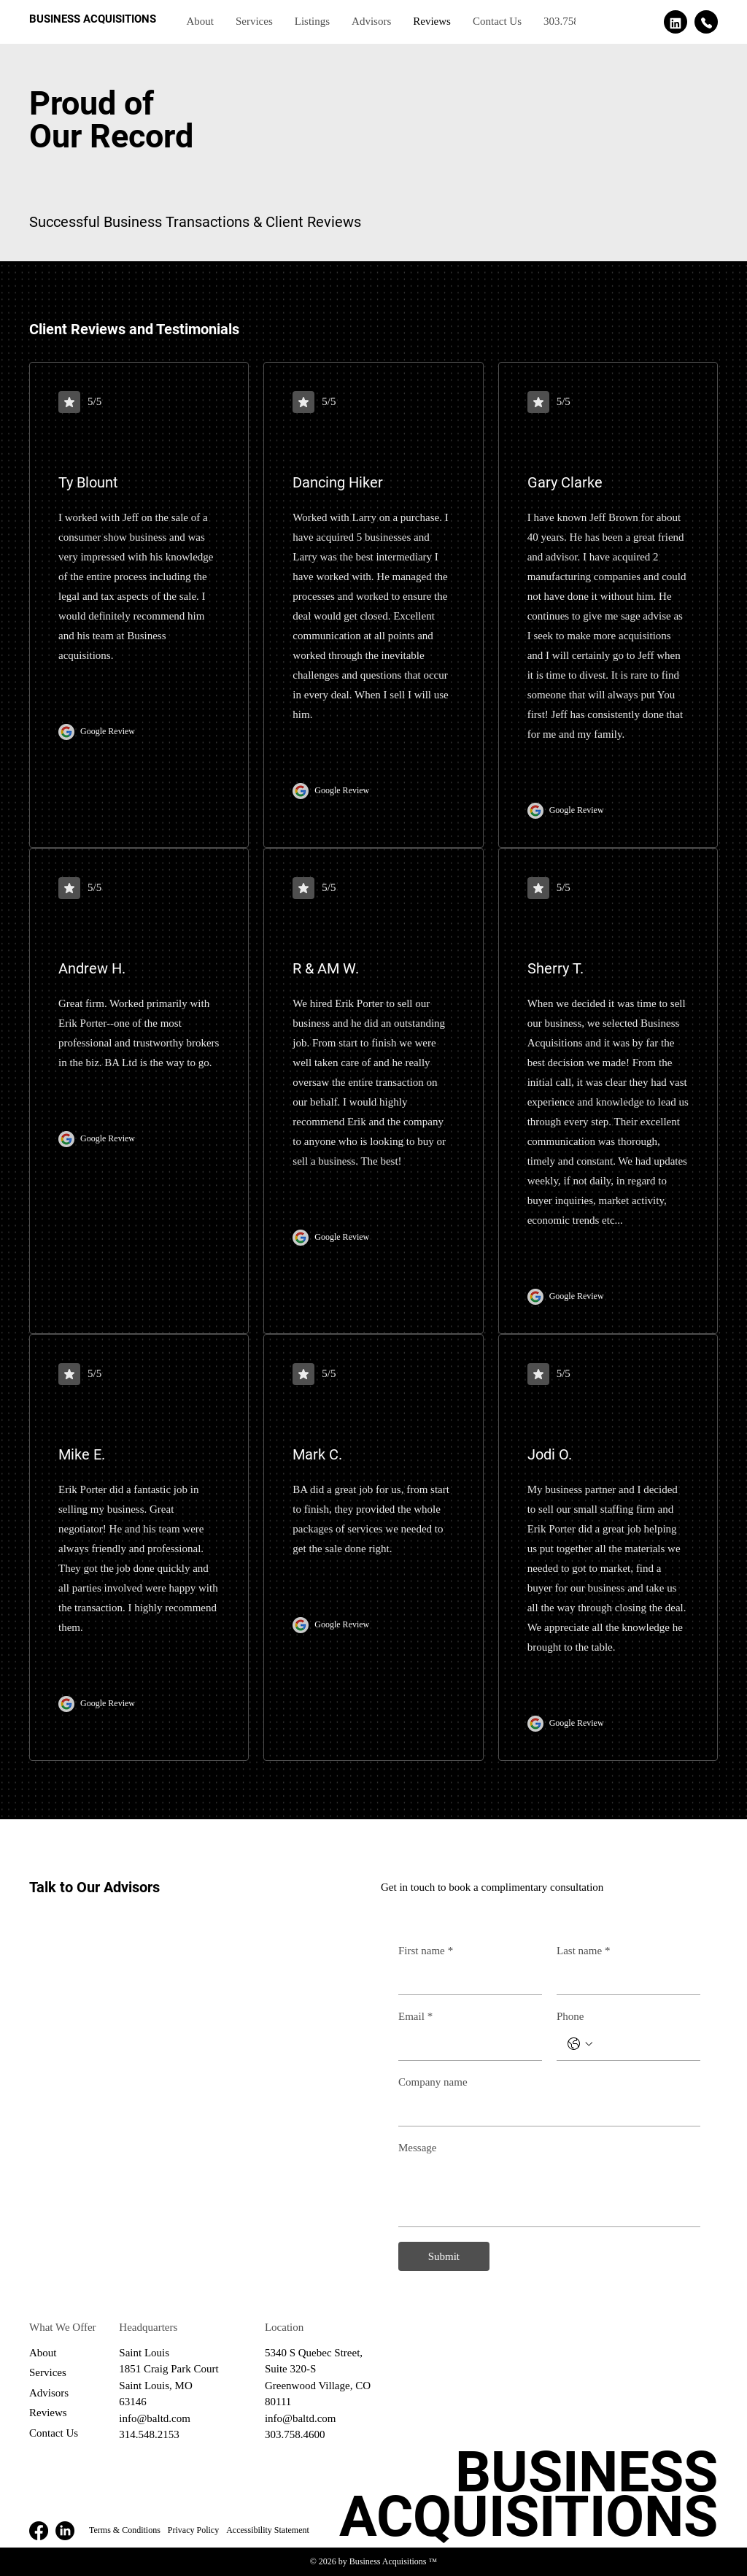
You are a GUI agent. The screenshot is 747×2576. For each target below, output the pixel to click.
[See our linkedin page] (675, 22)
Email (415, 2016)
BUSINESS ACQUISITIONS (92, 19)
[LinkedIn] (64, 2530)
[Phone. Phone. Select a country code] (580, 2044)
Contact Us (53, 2433)
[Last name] (624, 1978)
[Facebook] (38, 2530)
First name (425, 1950)
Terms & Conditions (124, 2530)
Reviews (48, 2412)
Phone (570, 2016)
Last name (584, 1950)
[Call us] (706, 22)
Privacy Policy (193, 2530)
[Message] (549, 2193)
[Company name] (545, 2110)
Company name (433, 2082)
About (43, 2353)
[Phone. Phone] (643, 2044)
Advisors (49, 2393)
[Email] (465, 2044)
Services (47, 2372)
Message (417, 2147)
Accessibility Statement (267, 2530)
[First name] (465, 1978)
